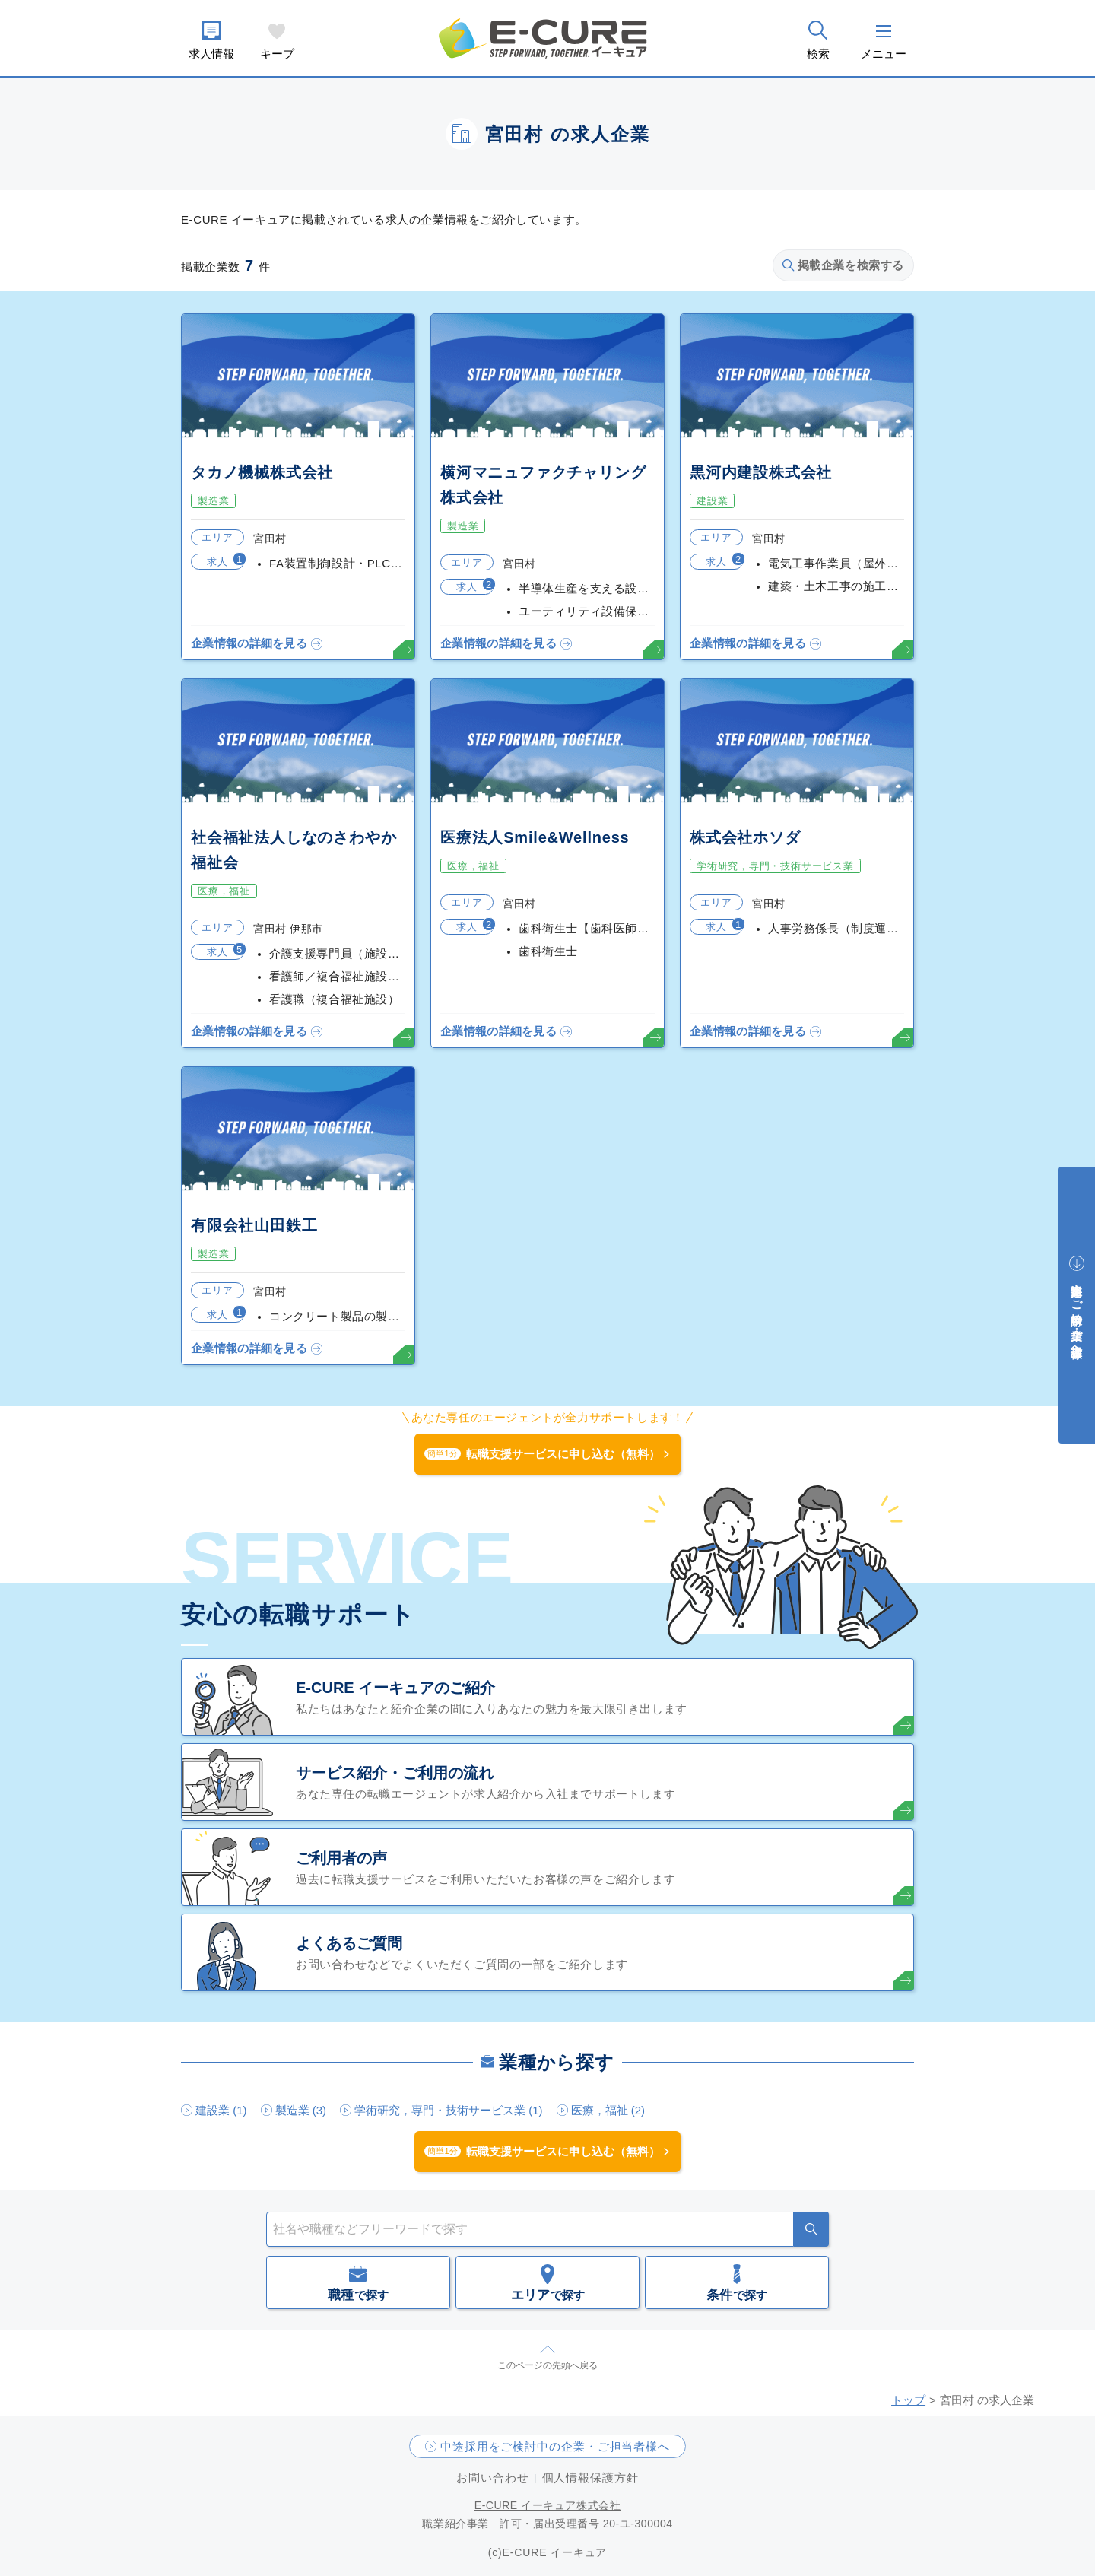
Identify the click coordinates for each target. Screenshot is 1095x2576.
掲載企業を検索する (843, 265)
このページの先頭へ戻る (547, 2365)
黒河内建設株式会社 (761, 472)
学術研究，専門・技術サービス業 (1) (448, 2110)
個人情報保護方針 (590, 2477)
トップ (908, 2399)
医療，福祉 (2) (608, 2110)
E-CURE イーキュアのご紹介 (395, 1687)
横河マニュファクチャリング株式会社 (543, 485)
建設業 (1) (221, 2110)
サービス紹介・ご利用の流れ (395, 1772)
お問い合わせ (492, 2477)
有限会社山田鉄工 (254, 1225)
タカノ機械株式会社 (262, 472)
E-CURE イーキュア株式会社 (547, 2505)
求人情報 (211, 53)
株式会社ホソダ (745, 837)
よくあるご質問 (349, 1943)
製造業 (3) (301, 2110)
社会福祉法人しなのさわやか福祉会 (293, 850)
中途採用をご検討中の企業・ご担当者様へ (555, 2446)
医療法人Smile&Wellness (535, 837)
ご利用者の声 (341, 1858)
